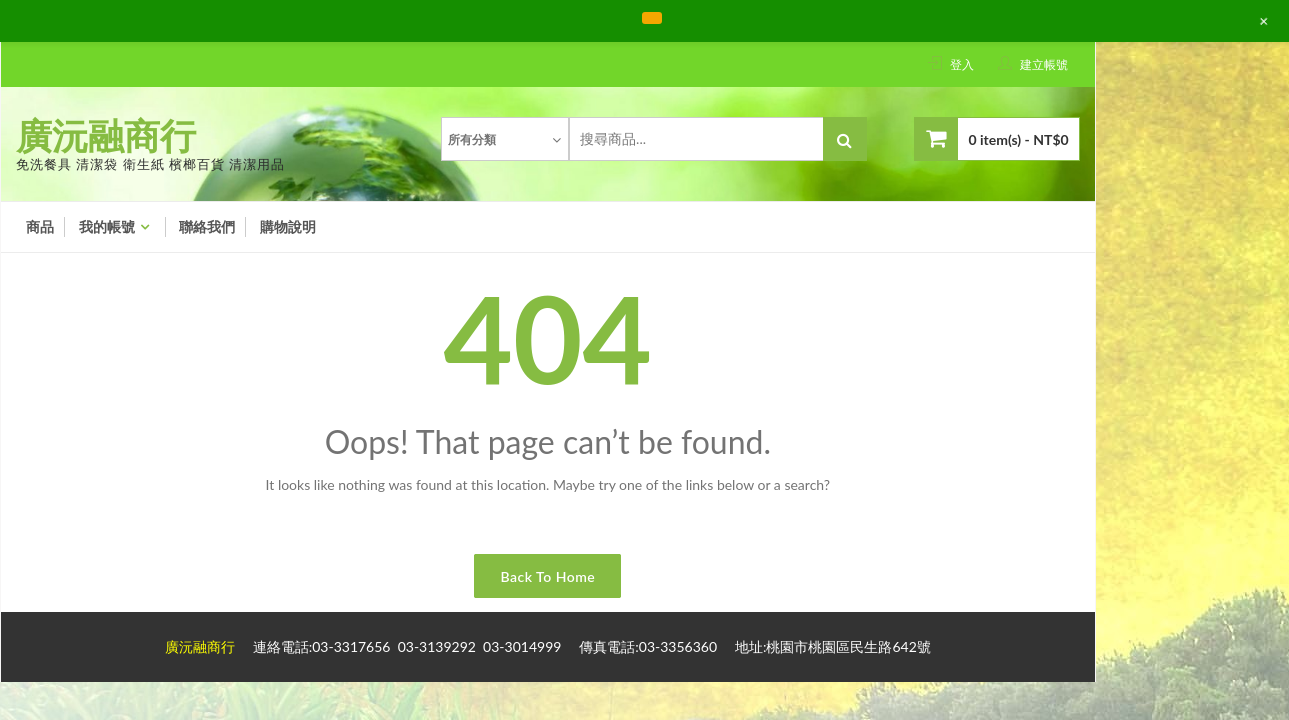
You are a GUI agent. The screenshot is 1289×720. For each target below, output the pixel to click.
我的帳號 (107, 227)
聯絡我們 (207, 227)
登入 (962, 64)
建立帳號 (1044, 64)
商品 (40, 227)
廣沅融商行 (106, 135)
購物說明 (288, 227)
